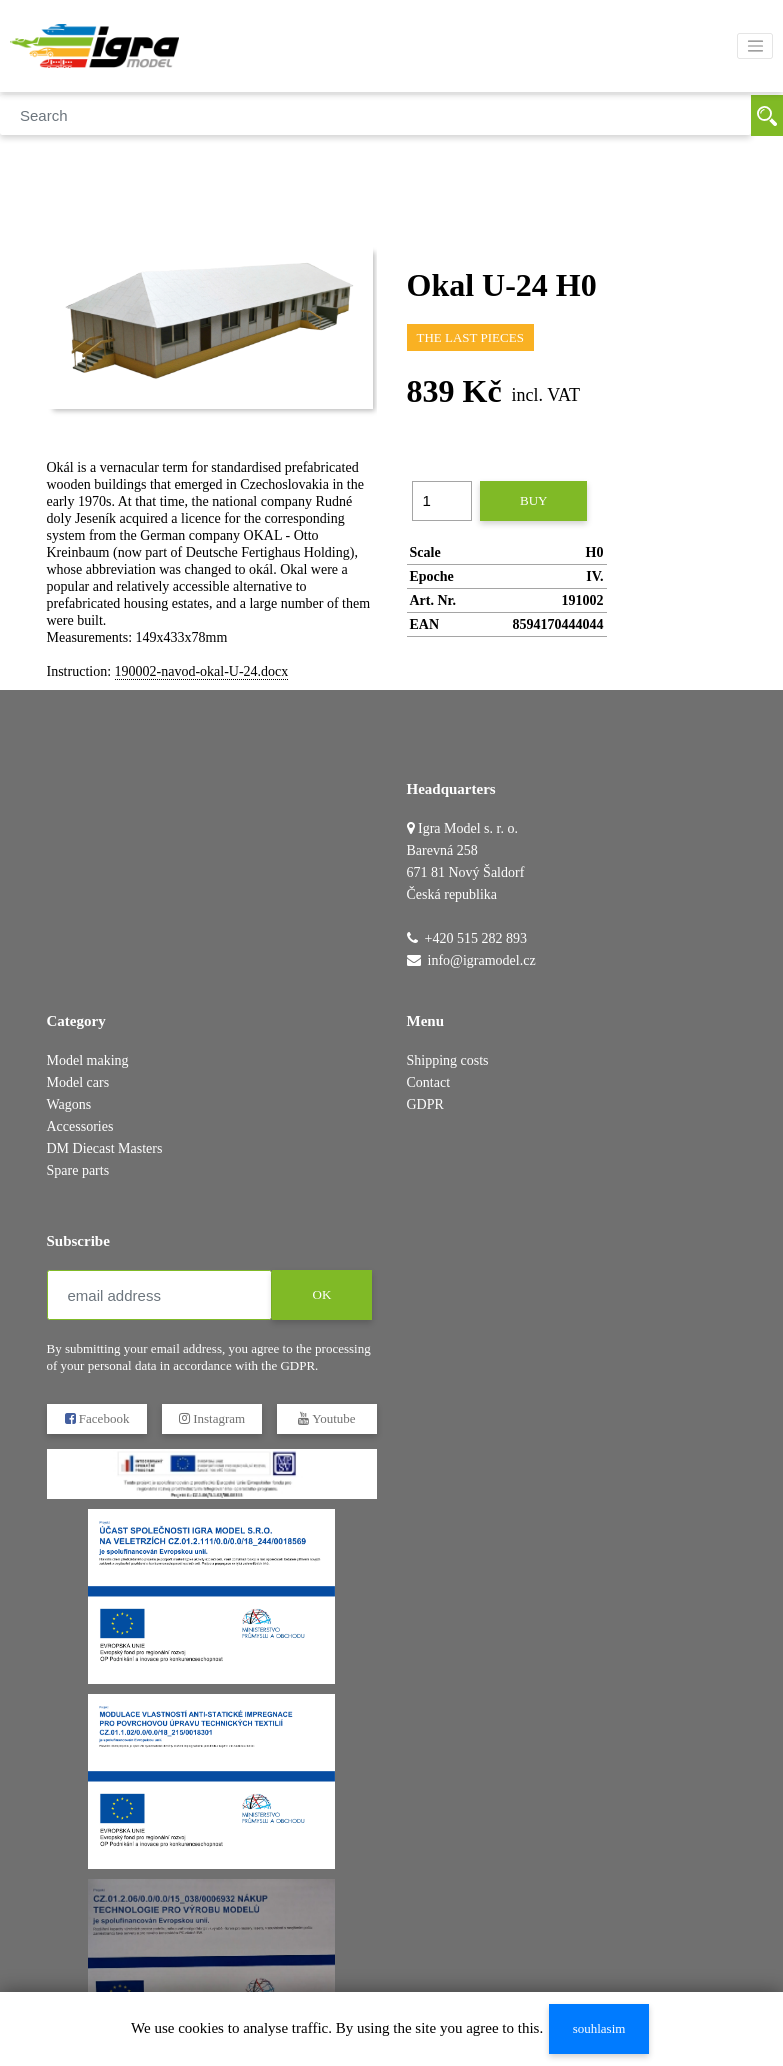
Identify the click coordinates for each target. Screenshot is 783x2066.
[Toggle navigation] (755, 46)
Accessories (80, 1126)
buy (533, 500)
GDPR (425, 1104)
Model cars (78, 1082)
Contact (429, 1082)
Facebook (96, 1418)
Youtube (326, 1418)
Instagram (211, 1418)
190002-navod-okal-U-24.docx (202, 671)
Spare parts (78, 1170)
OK (321, 1294)
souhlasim (599, 2028)
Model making (88, 1060)
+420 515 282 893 (476, 938)
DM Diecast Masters (105, 1148)
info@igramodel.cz (482, 960)
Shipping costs (448, 1060)
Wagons (69, 1104)
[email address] (159, 1295)
